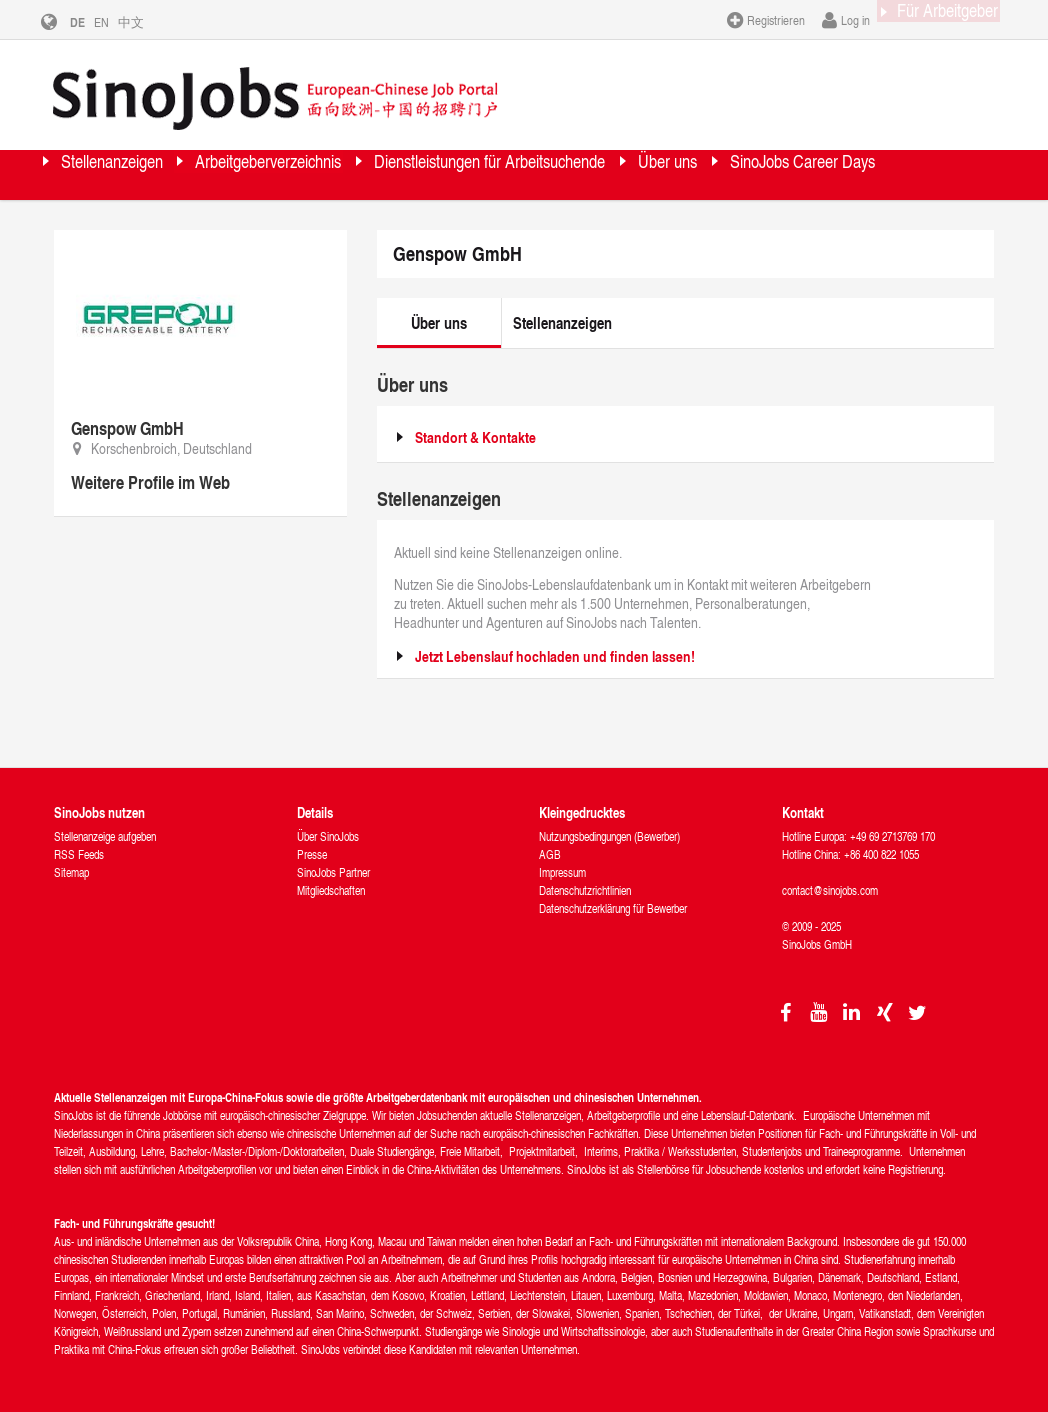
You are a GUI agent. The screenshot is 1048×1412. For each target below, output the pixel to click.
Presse (312, 854)
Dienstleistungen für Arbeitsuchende (631, 174)
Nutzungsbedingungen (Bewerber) (609, 836)
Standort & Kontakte (475, 437)
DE (92, 22)
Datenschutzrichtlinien (585, 890)
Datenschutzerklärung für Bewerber (613, 908)
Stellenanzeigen (136, 174)
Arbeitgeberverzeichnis (343, 174)
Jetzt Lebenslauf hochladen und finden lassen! (555, 656)
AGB (550, 854)
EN (116, 22)
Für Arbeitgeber (928, 19)
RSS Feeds (79, 854)
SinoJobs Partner (333, 872)
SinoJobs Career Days (161, 224)
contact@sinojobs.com (830, 890)
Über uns (864, 174)
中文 (146, 22)
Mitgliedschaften (331, 890)
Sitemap (71, 872)
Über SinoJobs (328, 836)
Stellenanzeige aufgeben (105, 836)
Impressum (562, 872)
